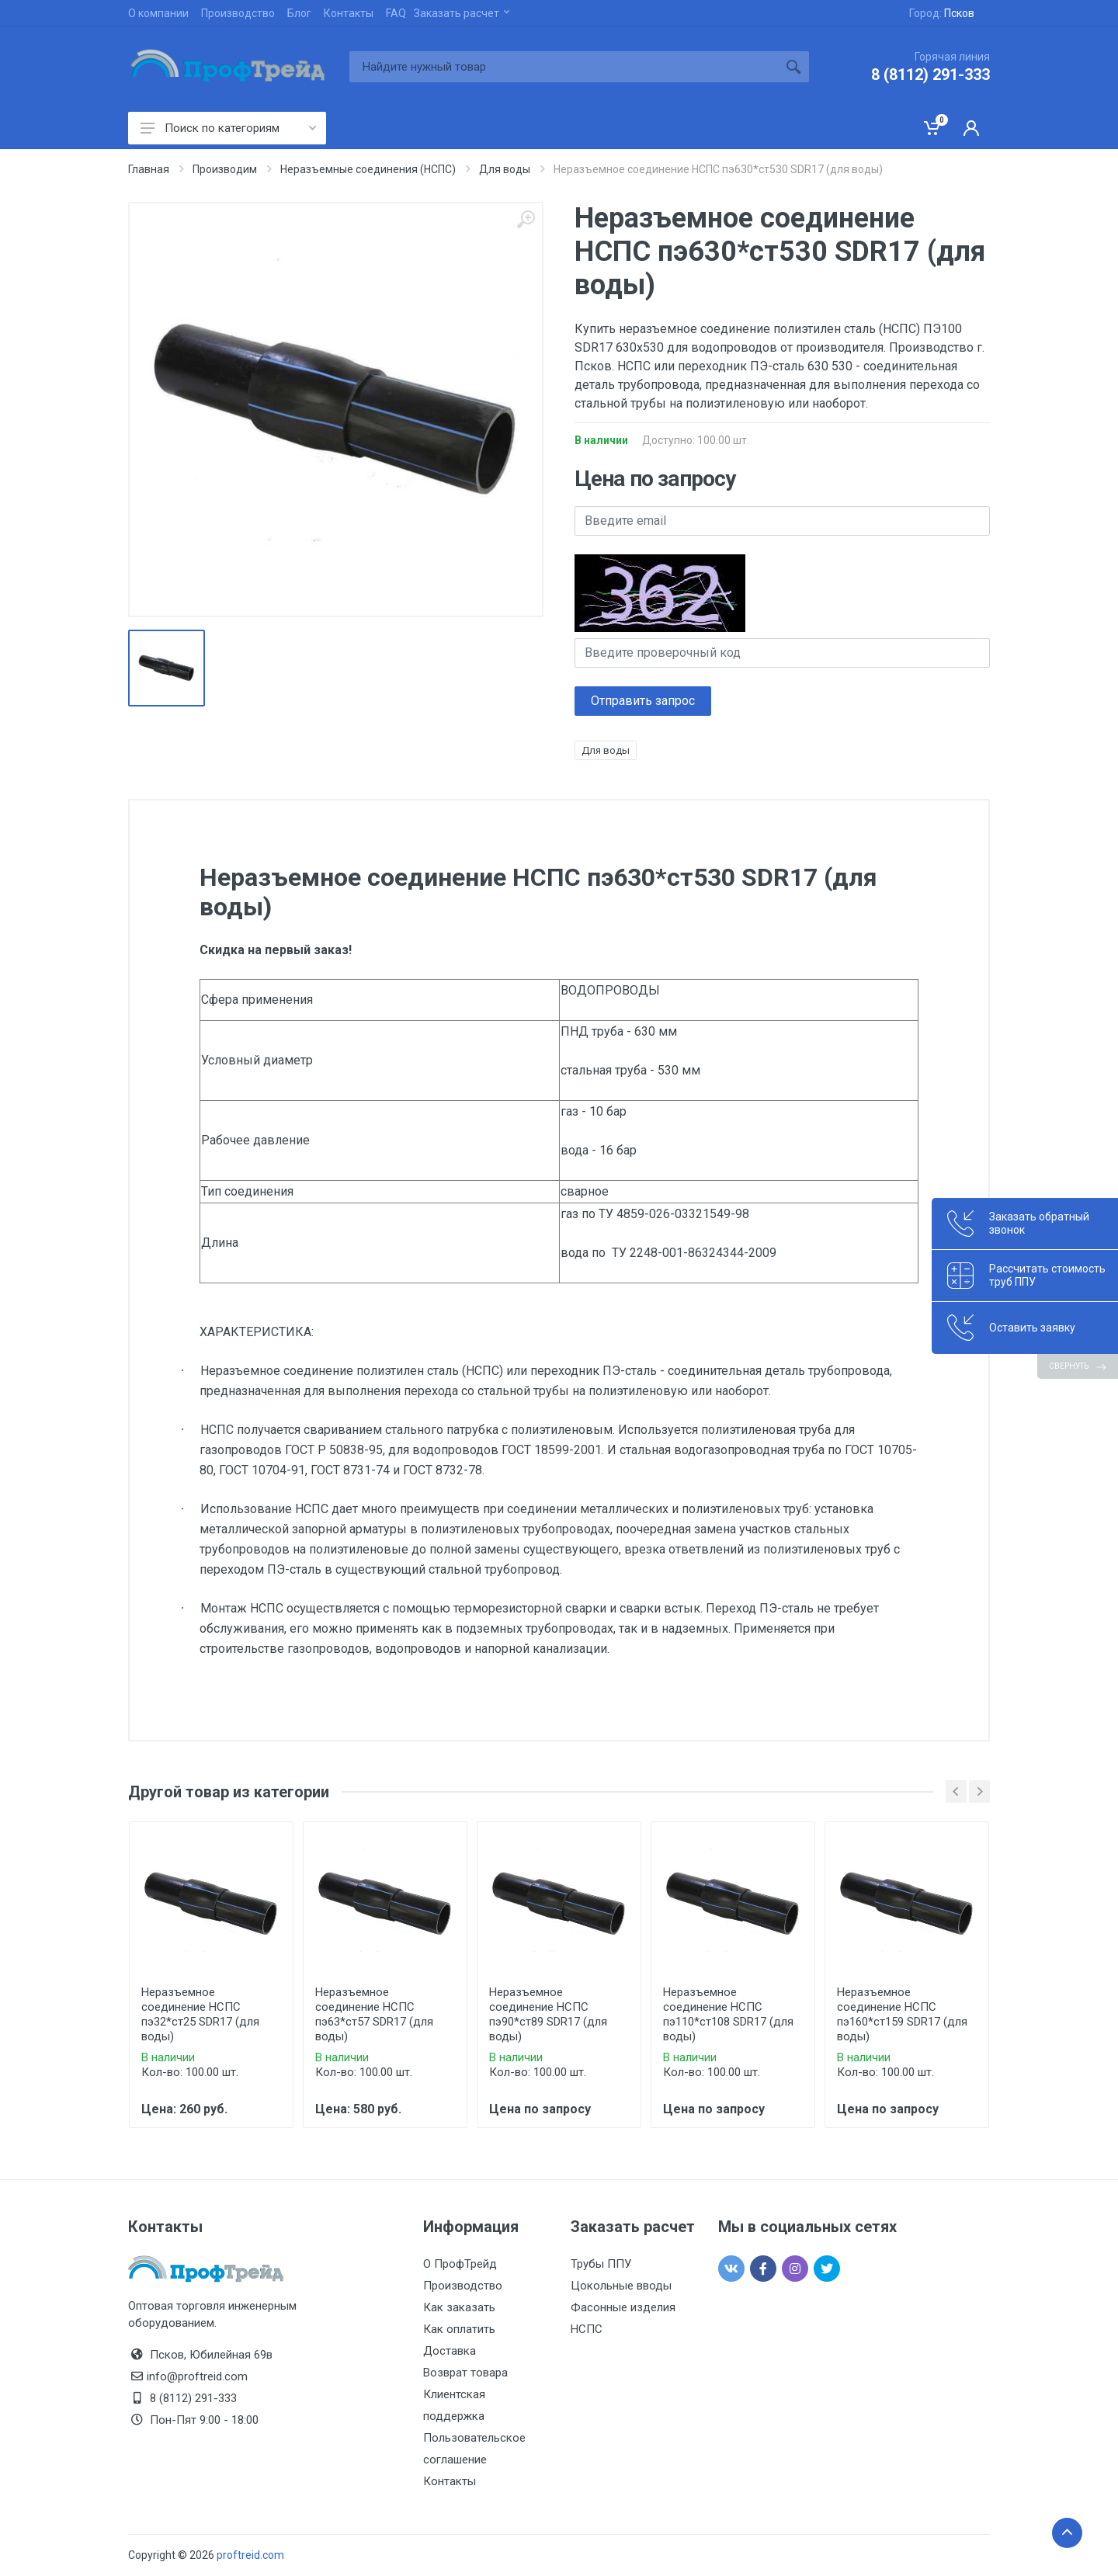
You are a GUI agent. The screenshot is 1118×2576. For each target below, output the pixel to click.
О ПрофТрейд (460, 2264)
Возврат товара (465, 2373)
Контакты (348, 13)
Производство (238, 13)
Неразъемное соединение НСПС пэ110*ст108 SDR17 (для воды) (728, 2014)
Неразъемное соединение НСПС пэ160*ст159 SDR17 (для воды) (902, 2014)
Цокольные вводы (621, 2286)
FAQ (396, 13)
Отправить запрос (643, 700)
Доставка (449, 2351)
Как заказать (459, 2307)
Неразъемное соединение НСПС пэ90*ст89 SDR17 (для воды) (548, 2014)
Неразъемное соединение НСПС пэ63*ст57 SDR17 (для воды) (374, 2014)
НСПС (586, 2329)
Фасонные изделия (623, 2307)
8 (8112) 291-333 (930, 74)
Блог (299, 13)
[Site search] (563, 66)
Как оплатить (459, 2329)
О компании (158, 13)
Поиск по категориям (228, 128)
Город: (941, 13)
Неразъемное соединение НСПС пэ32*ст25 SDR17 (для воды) (200, 2014)
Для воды (606, 750)
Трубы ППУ (601, 2264)
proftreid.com (250, 2555)
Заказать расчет (461, 13)
